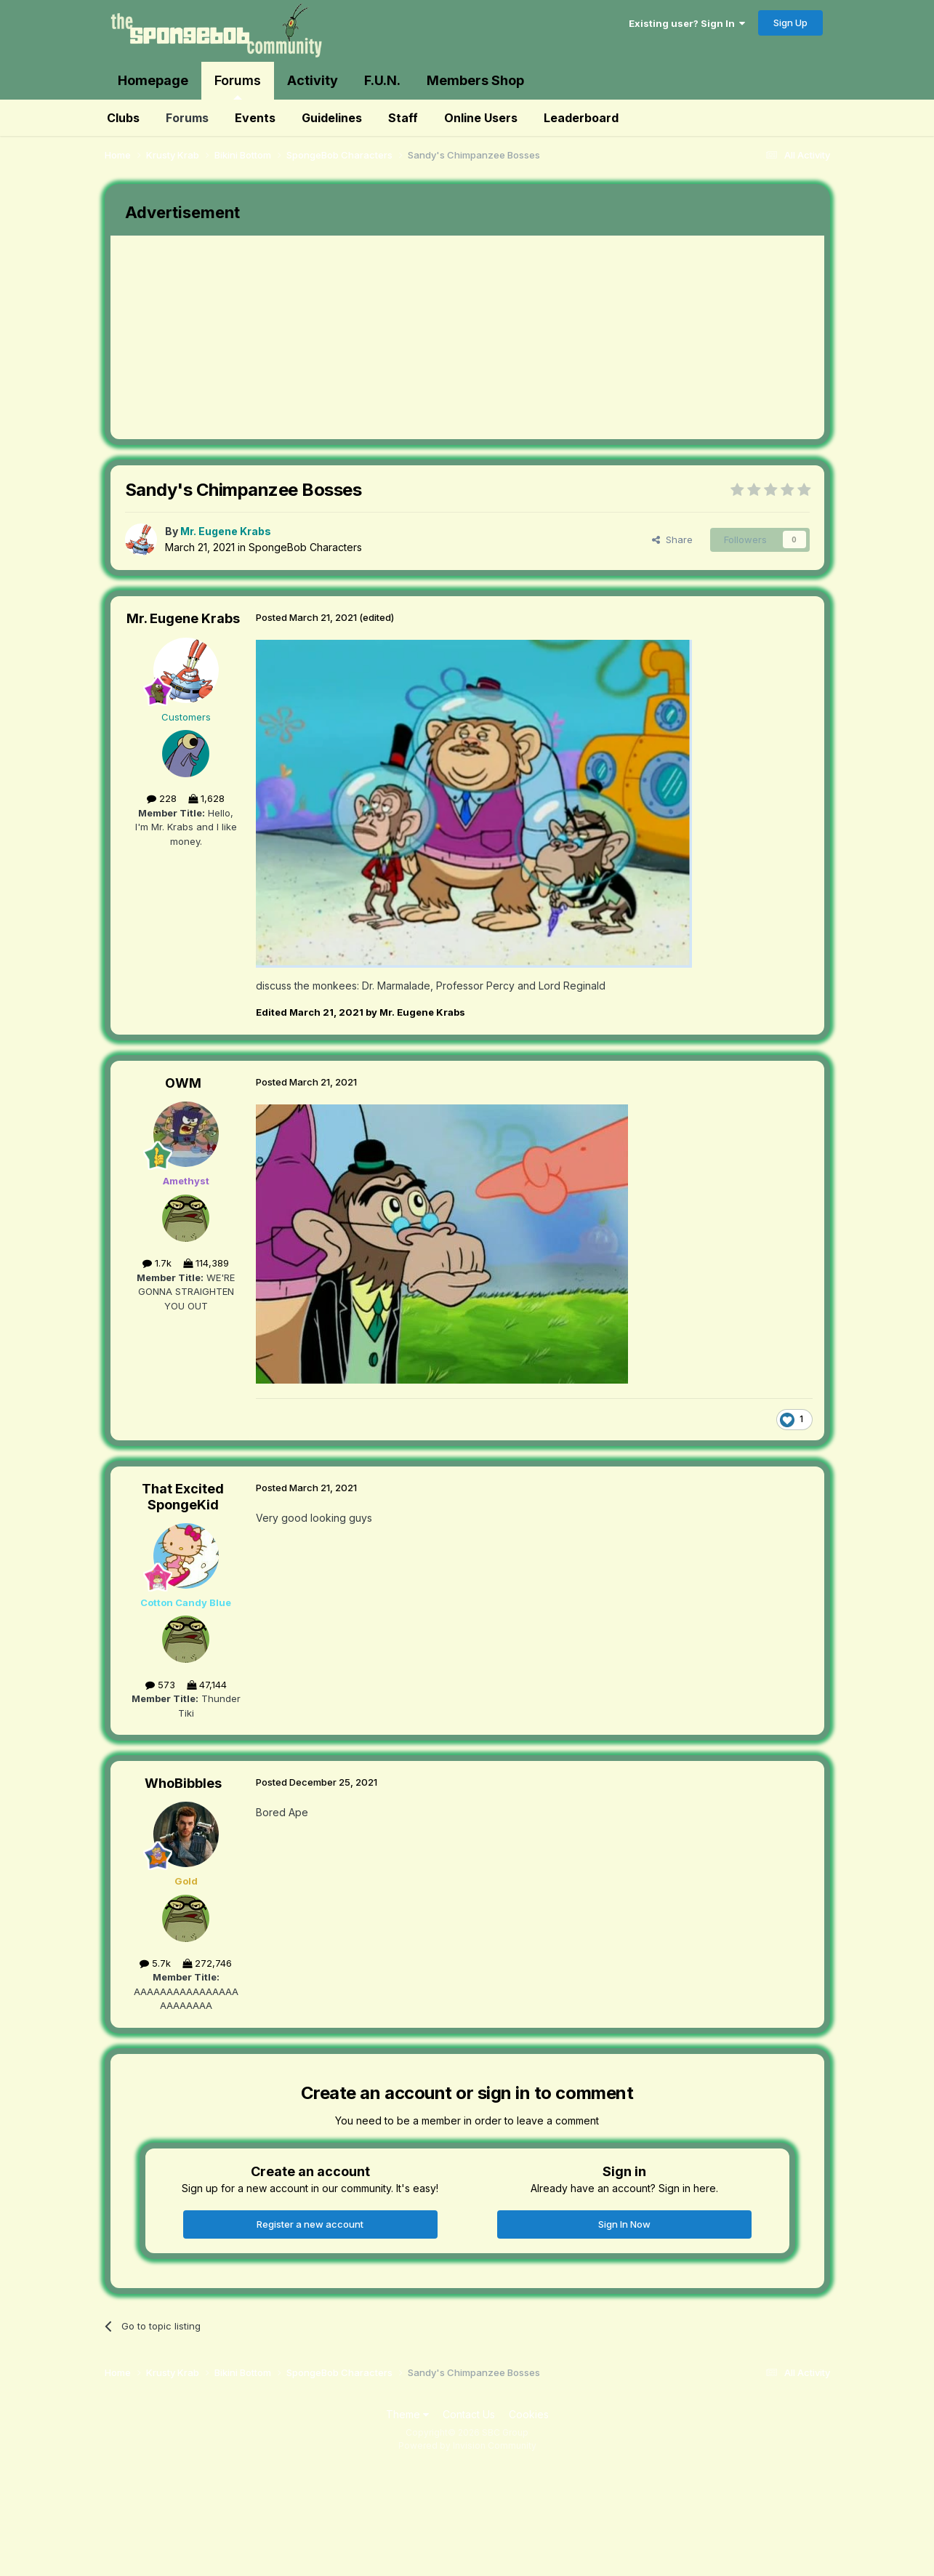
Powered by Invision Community (467, 2445)
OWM (183, 1083)
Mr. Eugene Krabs (183, 618)
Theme (407, 2414)
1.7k (157, 1263)
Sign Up (790, 22)
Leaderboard (581, 118)
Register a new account (310, 2224)
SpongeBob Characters (305, 547)
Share (672, 539)
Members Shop (475, 80)
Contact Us (469, 2414)
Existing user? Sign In (687, 23)
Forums (237, 86)
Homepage (153, 80)
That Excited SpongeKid (183, 1496)
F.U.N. (382, 80)
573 (160, 1684)
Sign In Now (624, 2224)
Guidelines (332, 118)
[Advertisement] (375, 337)
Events (255, 118)
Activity (312, 80)
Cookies (529, 2414)
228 (162, 798)
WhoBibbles (183, 1783)
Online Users (481, 118)
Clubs (123, 118)
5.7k (155, 1963)
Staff (403, 118)
